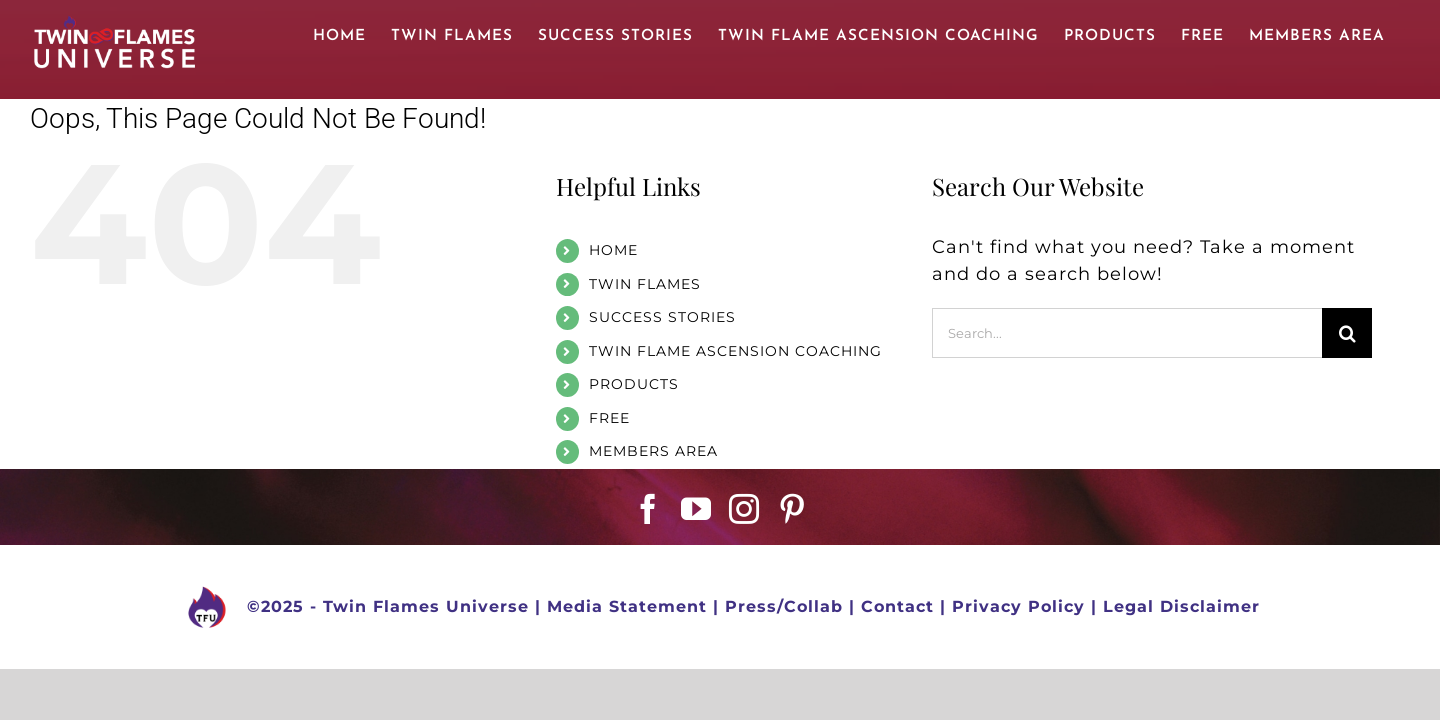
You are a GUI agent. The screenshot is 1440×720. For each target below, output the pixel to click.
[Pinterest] (792, 509)
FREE (609, 418)
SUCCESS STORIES (662, 317)
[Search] (1347, 333)
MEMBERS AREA (653, 451)
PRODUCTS (634, 384)
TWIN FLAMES (645, 284)
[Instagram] (744, 509)
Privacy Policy (1018, 606)
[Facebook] (648, 509)
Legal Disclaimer (1181, 606)
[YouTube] (696, 509)
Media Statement (627, 606)
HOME (613, 250)
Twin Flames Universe (426, 606)
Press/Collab (784, 606)
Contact (897, 606)
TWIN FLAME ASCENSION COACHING (735, 351)
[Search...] (1127, 333)
